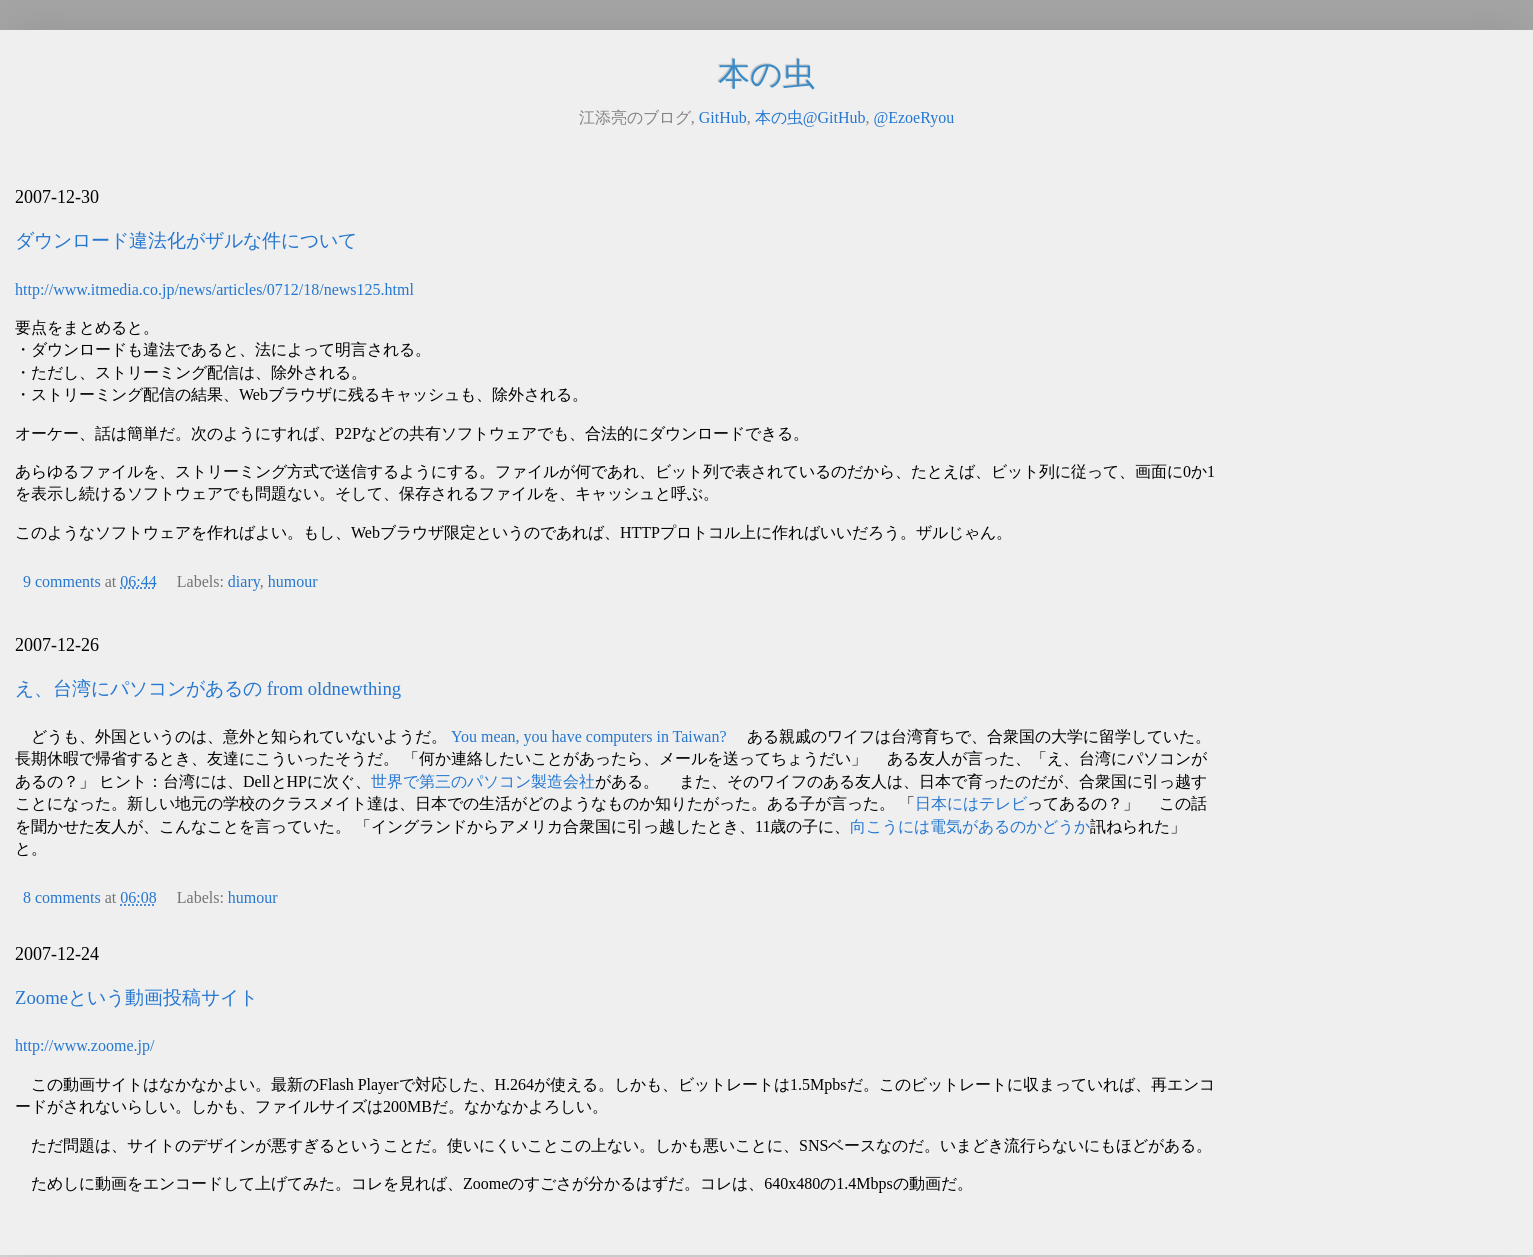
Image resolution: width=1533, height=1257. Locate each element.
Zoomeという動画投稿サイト (136, 997)
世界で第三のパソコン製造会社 (483, 781)
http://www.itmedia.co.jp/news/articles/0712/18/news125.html (214, 289)
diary (244, 581)
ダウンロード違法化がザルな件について (186, 240)
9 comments (62, 581)
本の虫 (766, 74)
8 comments (62, 897)
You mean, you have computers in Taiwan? (589, 736)
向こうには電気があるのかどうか (970, 826)
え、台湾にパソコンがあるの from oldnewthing (208, 688)
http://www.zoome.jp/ (84, 1045)
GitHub (723, 117)
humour (293, 581)
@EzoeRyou (913, 117)
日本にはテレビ (971, 803)
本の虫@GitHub (810, 117)
